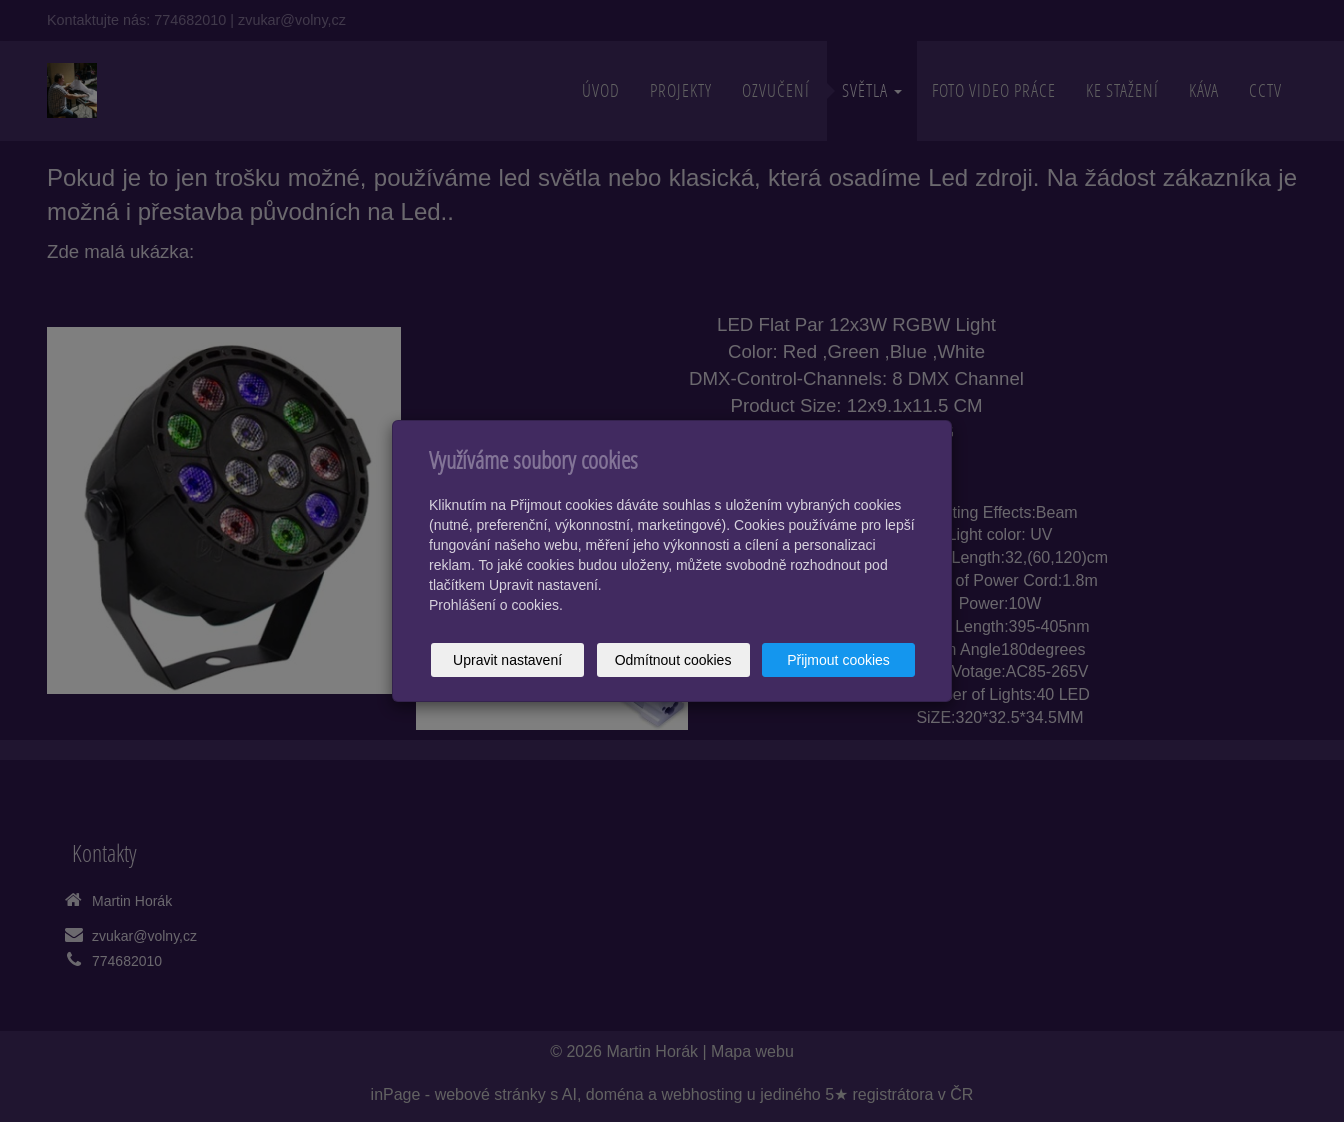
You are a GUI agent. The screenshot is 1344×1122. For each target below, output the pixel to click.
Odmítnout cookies (673, 660)
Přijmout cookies (838, 660)
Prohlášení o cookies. (496, 605)
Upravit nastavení (507, 660)
